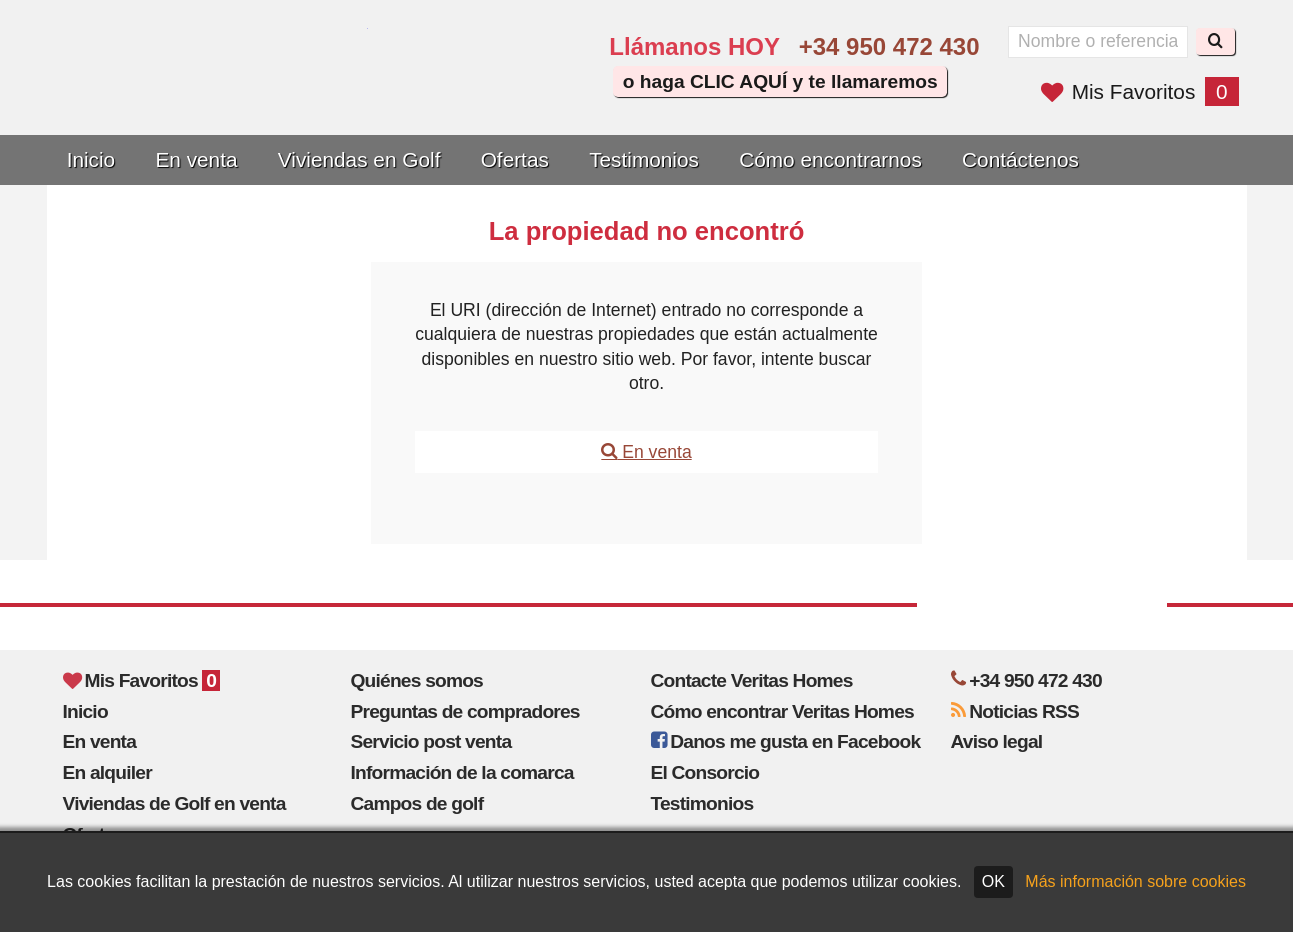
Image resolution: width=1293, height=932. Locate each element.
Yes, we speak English (424, 92)
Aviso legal (997, 741)
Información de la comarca (462, 772)
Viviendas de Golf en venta (174, 803)
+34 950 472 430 (889, 46)
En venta (196, 159)
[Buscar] (1215, 41)
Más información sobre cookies (1135, 881)
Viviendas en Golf (359, 159)
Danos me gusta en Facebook (786, 741)
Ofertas (515, 159)
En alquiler (107, 772)
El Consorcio (705, 772)
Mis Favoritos (1140, 91)
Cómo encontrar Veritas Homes (782, 711)
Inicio (91, 159)
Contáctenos (1020, 159)
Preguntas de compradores (465, 711)
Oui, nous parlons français (537, 92)
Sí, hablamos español (480, 92)
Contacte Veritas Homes (752, 680)
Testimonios (644, 159)
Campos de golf (417, 803)
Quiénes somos (417, 680)
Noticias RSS (1015, 711)
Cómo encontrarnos (830, 159)
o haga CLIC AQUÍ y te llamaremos (780, 81)
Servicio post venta (431, 741)
